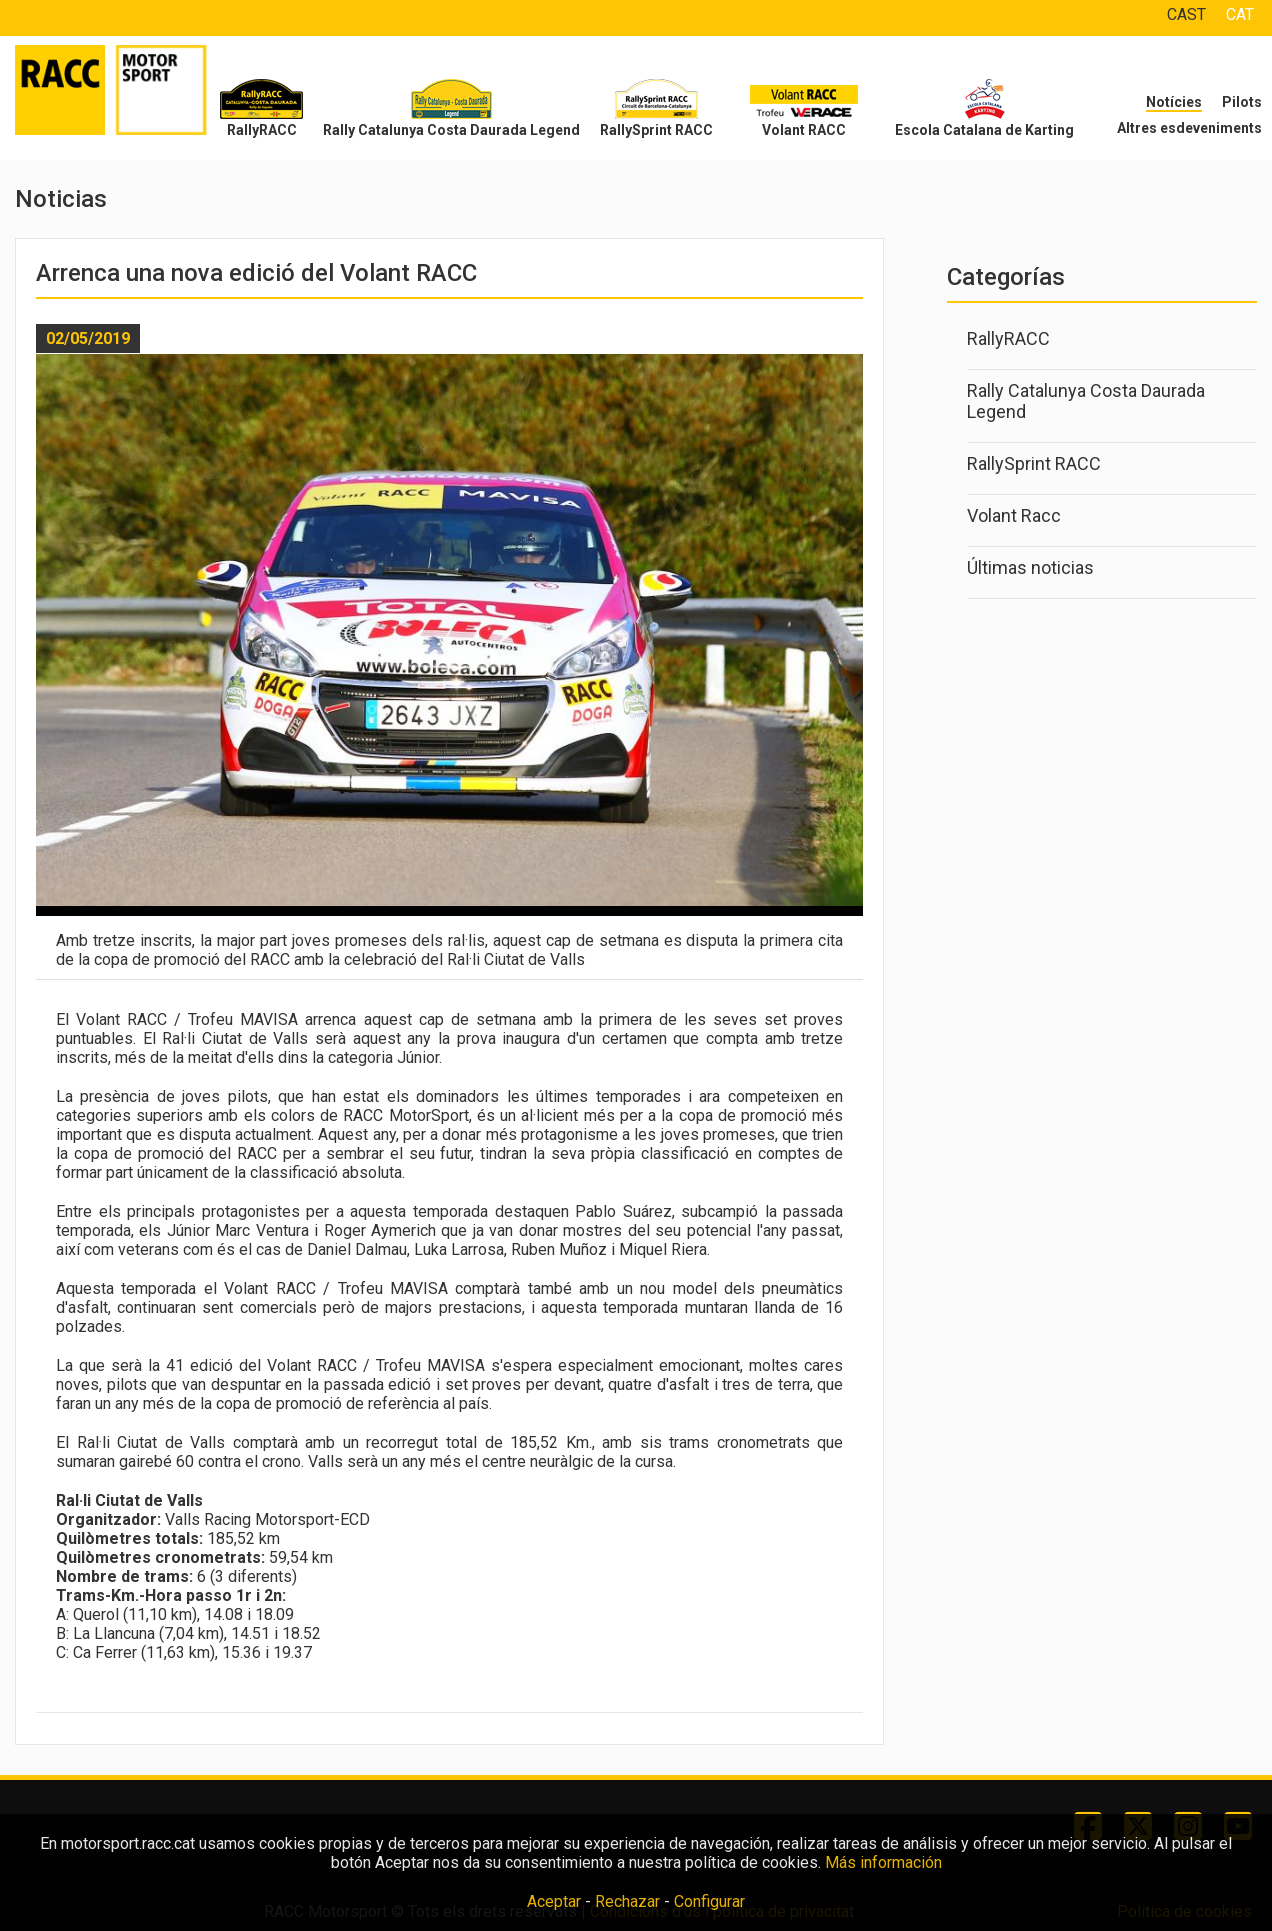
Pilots (1242, 102)
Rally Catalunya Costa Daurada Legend (451, 130)
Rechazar (627, 1901)
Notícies (1174, 102)
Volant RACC (804, 130)
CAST (1186, 14)
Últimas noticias (1030, 567)
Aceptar (554, 1901)
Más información (883, 1862)
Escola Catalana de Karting (984, 130)
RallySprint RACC (656, 130)
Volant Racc (1014, 515)
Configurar (709, 1901)
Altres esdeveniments (1189, 128)
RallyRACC (262, 130)
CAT (1240, 14)
